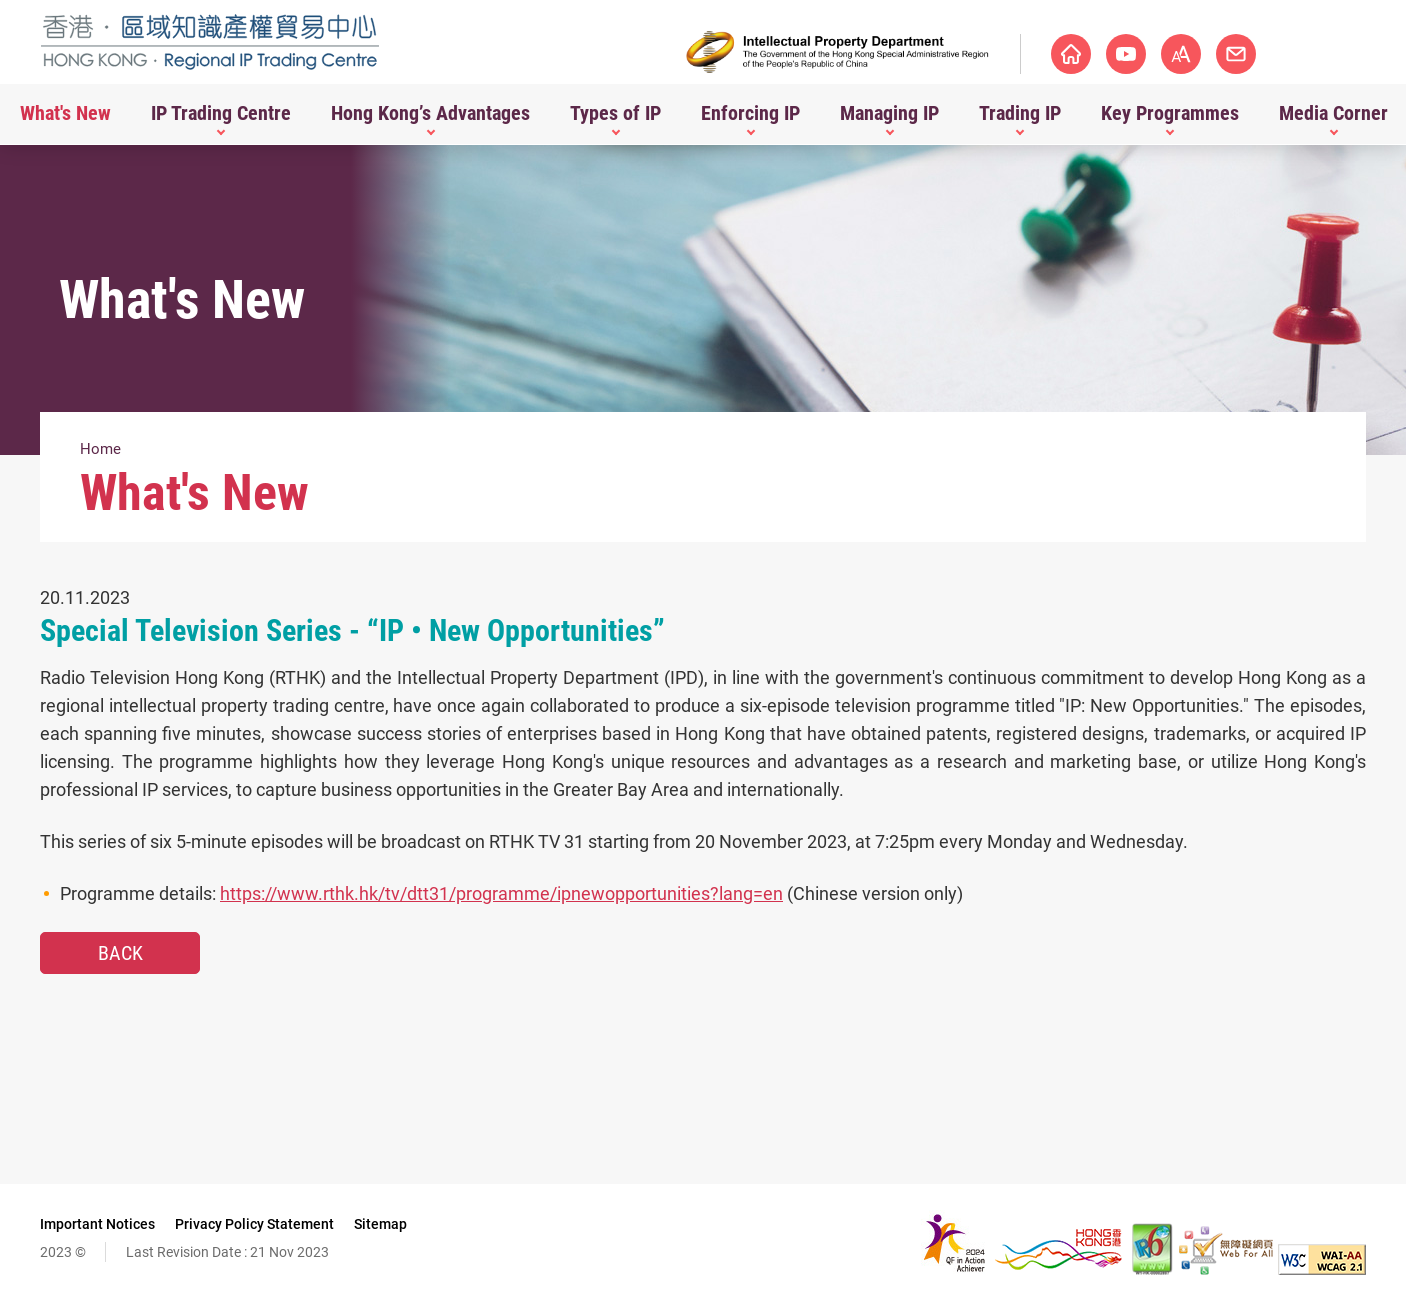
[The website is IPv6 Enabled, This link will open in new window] (1153, 1268)
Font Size (1236, 54)
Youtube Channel (1126, 54)
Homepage (1071, 54)
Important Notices (97, 1224)
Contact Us (1291, 54)
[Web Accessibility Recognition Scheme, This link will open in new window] (1226, 1268)
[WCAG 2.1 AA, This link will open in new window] (1322, 1268)
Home (100, 449)
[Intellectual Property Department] (837, 52)
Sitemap (380, 1224)
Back (120, 953)
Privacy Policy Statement (254, 1224)
